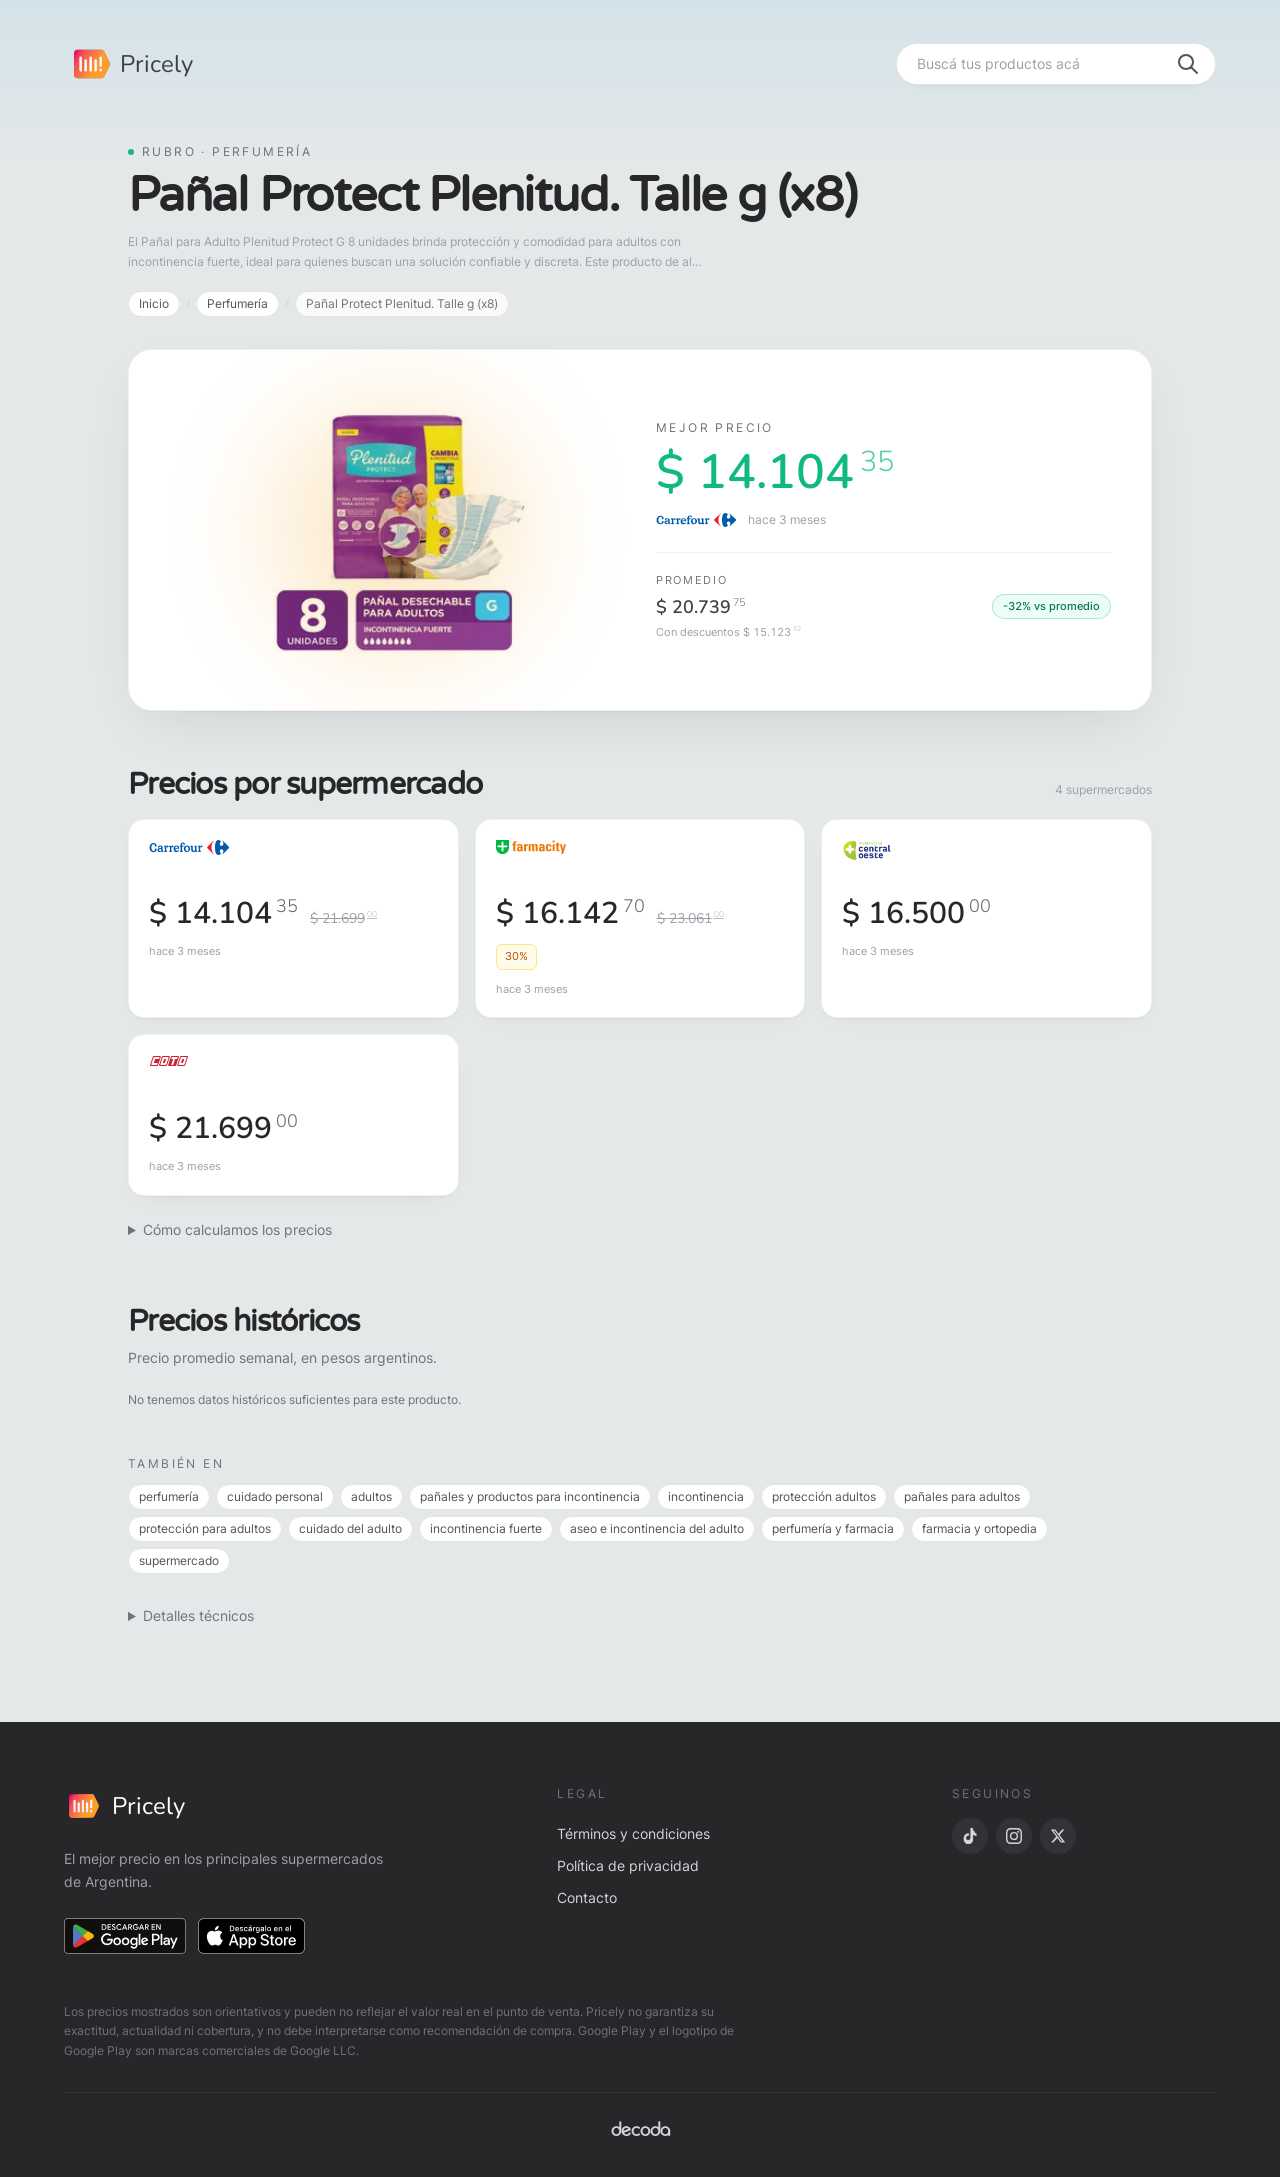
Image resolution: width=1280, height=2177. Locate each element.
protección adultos (824, 1496)
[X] (1058, 1836)
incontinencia (706, 1496)
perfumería (169, 1496)
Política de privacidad (628, 1865)
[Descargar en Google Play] (125, 1936)
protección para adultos (205, 1528)
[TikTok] (970, 1836)
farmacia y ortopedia (979, 1528)
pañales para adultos (962, 1496)
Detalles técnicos (198, 1615)
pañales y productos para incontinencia (530, 1496)
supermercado (179, 1560)
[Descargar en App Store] (252, 1936)
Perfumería (237, 303)
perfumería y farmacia (833, 1528)
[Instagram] (1014, 1836)
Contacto (587, 1897)
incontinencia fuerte (486, 1528)
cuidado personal (275, 1496)
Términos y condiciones (633, 1833)
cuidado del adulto (350, 1528)
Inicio (154, 303)
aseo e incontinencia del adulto (657, 1528)
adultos (371, 1496)
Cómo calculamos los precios (237, 1229)
